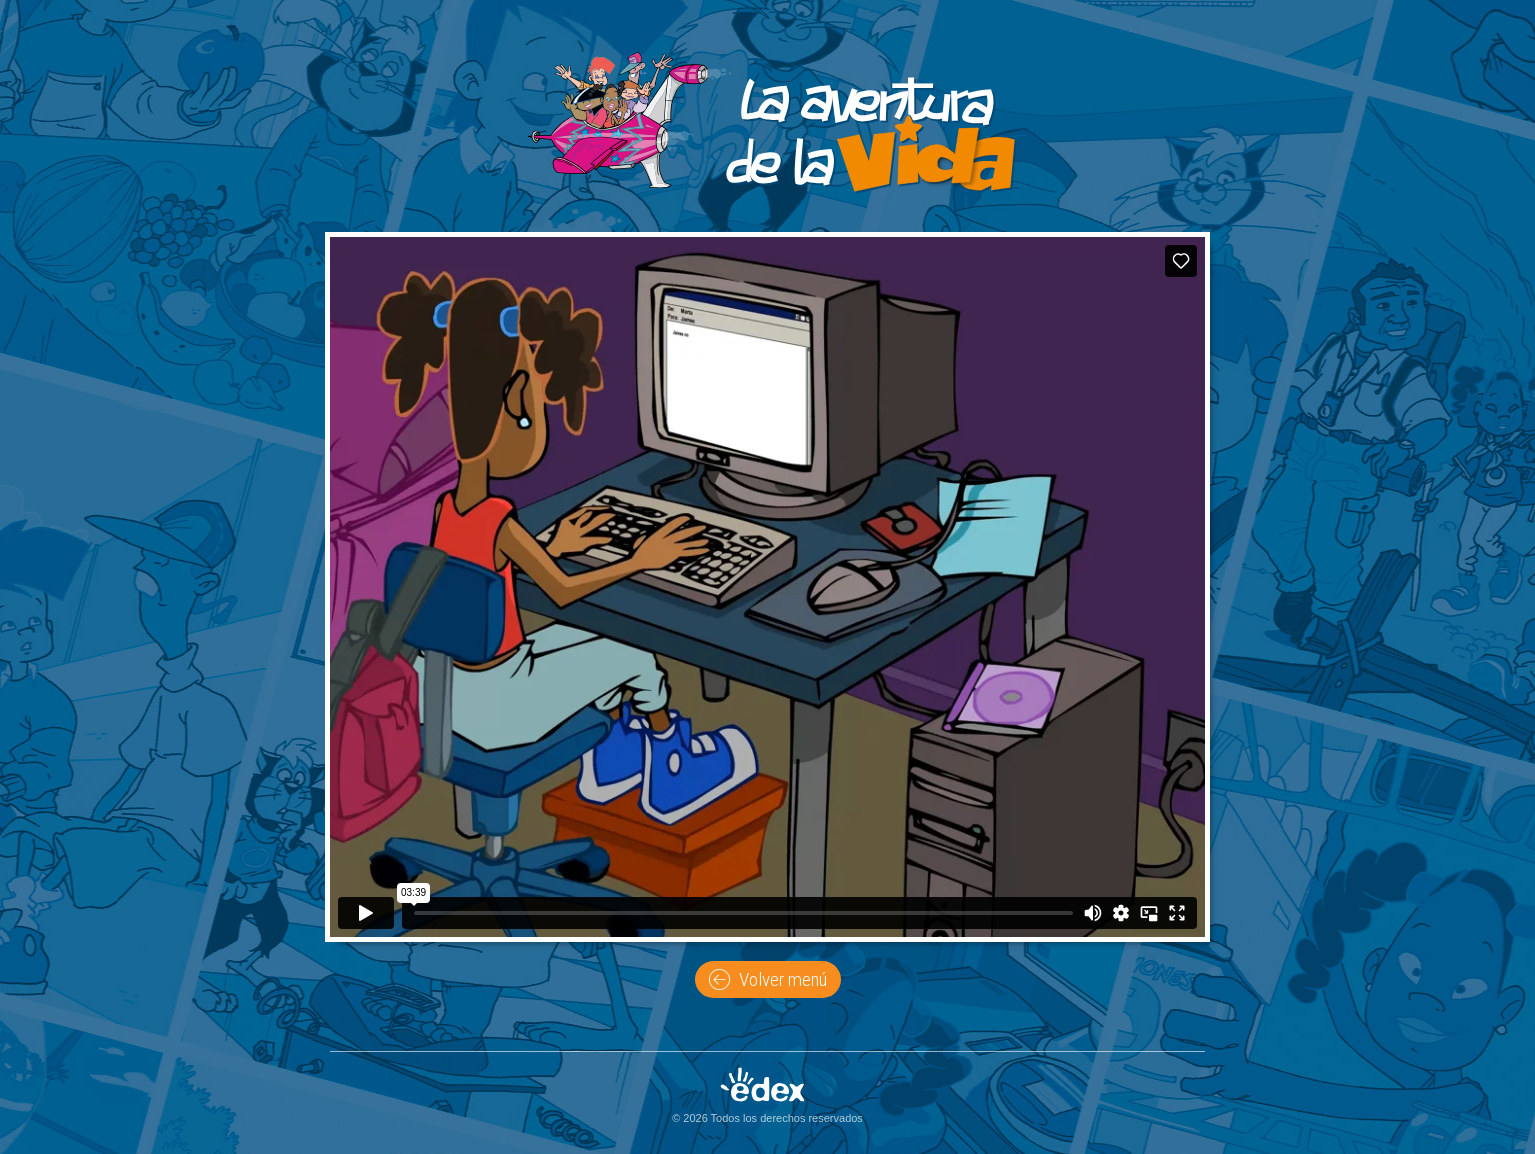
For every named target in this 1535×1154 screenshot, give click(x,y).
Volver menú (768, 980)
